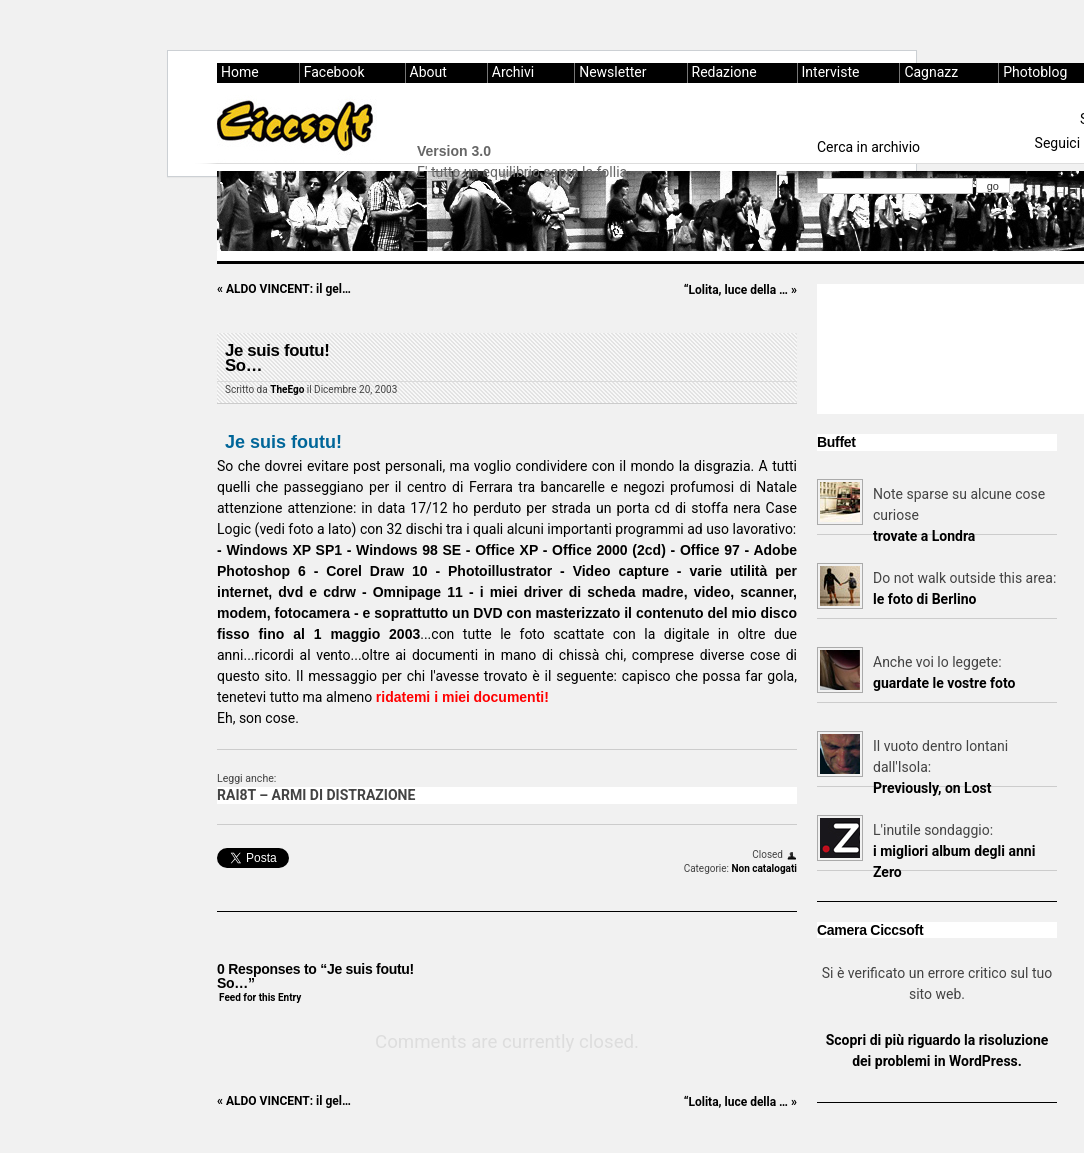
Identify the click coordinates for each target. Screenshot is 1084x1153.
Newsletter (612, 72)
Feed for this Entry (260, 997)
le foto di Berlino (924, 599)
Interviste (831, 72)
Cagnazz (931, 72)
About (428, 72)
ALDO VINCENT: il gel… (284, 289)
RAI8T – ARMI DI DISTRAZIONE (316, 795)
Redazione (724, 72)
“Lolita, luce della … (740, 290)
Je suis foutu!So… (277, 358)
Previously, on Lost (932, 788)
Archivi (513, 72)
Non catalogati (764, 868)
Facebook (334, 72)
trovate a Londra (924, 536)
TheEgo (287, 389)
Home (240, 72)
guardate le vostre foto (944, 683)
